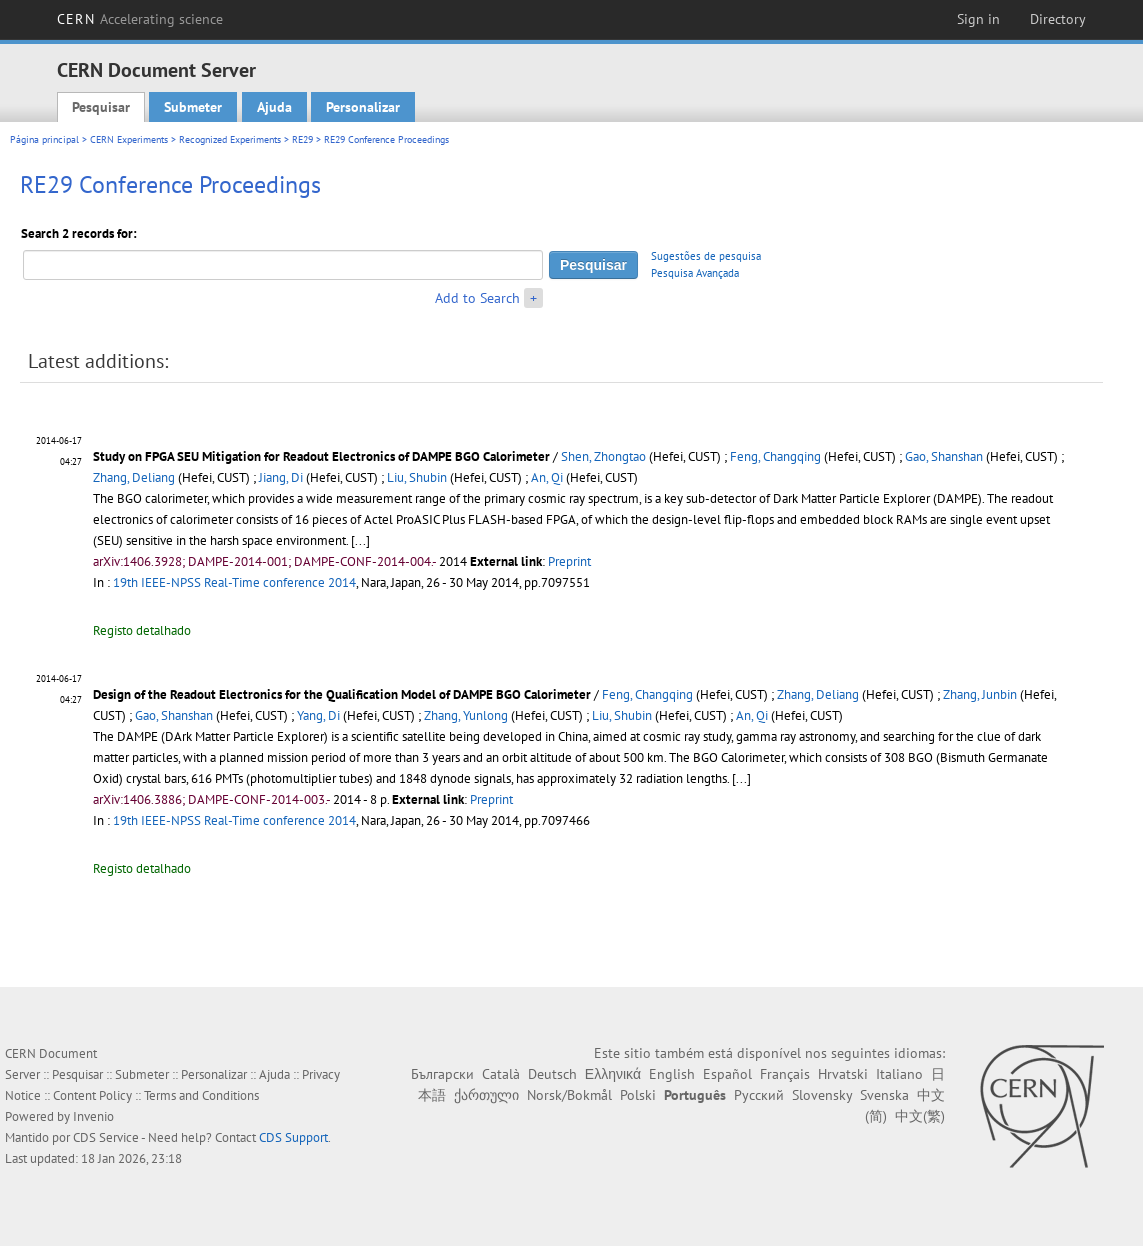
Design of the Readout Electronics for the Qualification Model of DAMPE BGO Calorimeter (342, 694)
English (672, 1074)
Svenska (884, 1095)
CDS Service (106, 1137)
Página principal (44, 139)
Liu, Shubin (417, 477)
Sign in (978, 19)
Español (727, 1074)
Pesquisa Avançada (695, 273)
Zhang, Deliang (134, 477)
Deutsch (552, 1074)
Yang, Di (318, 715)
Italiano (899, 1074)
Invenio (93, 1116)
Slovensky (822, 1095)
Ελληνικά (613, 1074)
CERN (140, 19)
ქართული (486, 1095)
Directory (1058, 19)
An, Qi (547, 477)
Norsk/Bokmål (569, 1095)
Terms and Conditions (201, 1095)
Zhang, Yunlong (466, 715)
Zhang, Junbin (980, 694)
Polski (638, 1095)
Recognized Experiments (230, 139)
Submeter (193, 107)
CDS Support (293, 1137)
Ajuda (274, 107)
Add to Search (477, 298)
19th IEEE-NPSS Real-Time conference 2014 (234, 582)
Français (785, 1074)
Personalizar (363, 107)
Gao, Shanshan (944, 456)
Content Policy (92, 1095)
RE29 (302, 139)
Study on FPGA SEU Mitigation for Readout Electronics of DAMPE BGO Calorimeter (321, 456)
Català (501, 1074)
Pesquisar (101, 107)
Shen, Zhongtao (603, 456)
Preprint (569, 561)
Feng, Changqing (775, 456)
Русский (759, 1095)
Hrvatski (843, 1074)
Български (442, 1074)
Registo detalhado (142, 630)
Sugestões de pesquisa (706, 256)
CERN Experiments (129, 139)
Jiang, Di (281, 477)
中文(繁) (920, 1116)
